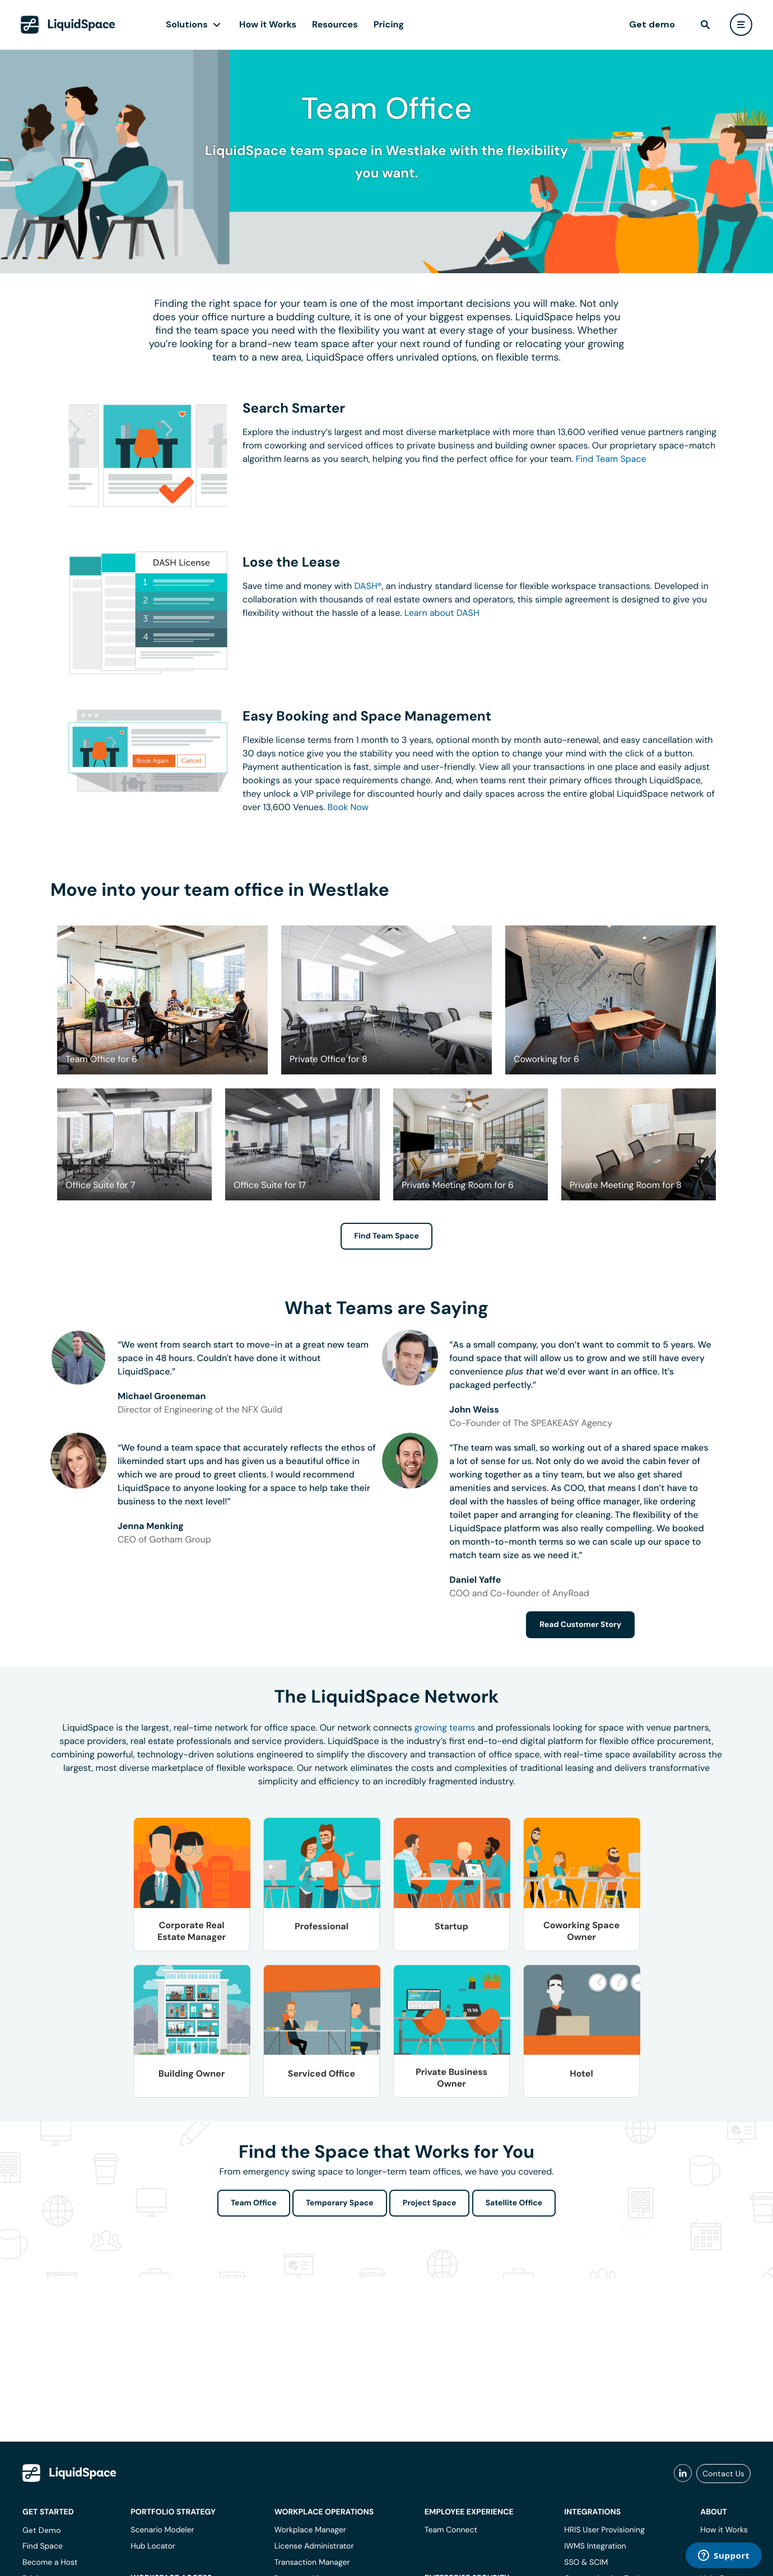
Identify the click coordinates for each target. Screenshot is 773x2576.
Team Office (254, 2203)
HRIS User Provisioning (604, 2530)
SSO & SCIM (586, 2563)
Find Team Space (611, 459)
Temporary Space (340, 2203)
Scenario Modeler (162, 2530)
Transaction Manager (312, 2563)
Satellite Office (514, 2203)
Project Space (430, 2203)
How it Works (267, 24)
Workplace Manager (310, 2530)
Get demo (652, 24)
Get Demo (41, 2530)
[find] (705, 24)
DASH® (368, 586)
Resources (335, 24)
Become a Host (49, 2563)
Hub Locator (153, 2546)
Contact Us (723, 2474)
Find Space (42, 2546)
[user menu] (741, 24)
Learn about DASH (441, 613)
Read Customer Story (580, 1625)
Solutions (187, 24)
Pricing (389, 24)
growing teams (445, 1727)
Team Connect (451, 2530)
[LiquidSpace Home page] (68, 25)
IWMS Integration (595, 2546)
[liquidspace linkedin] (683, 2473)
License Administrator (314, 2546)
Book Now (348, 807)
